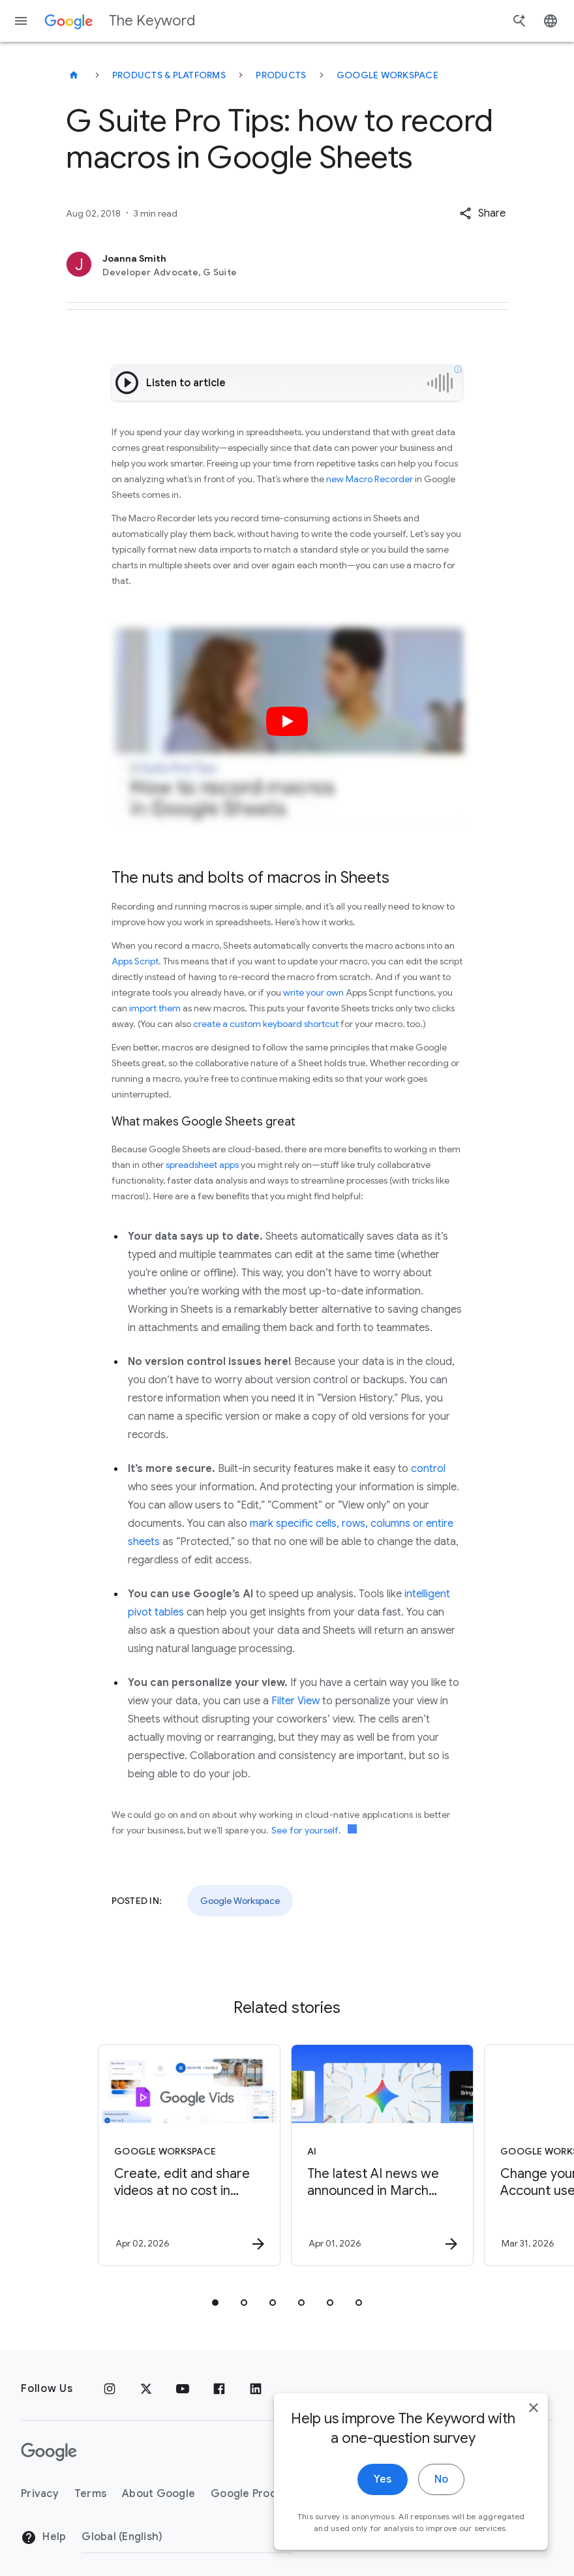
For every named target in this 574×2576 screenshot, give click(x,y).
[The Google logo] (49, 2452)
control (428, 1468)
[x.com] (146, 2388)
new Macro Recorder (369, 479)
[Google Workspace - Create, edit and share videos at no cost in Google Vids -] (189, 2155)
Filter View (295, 1701)
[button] (482, 213)
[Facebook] (219, 2388)
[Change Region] (188, 2537)
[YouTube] (182, 2388)
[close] (533, 2426)
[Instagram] (109, 2388)
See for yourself (305, 1830)
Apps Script (135, 961)
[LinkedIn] (255, 2388)
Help (43, 2537)
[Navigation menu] (21, 21)
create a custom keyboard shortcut (266, 1024)
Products (281, 75)
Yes (382, 2497)
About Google (158, 2493)
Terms (90, 2493)
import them (155, 1008)
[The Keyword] (73, 75)
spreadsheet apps (202, 1165)
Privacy (40, 2493)
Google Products (255, 2493)
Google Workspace (387, 75)
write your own (313, 992)
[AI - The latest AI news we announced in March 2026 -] (382, 2155)
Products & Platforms (169, 75)
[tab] (215, 2302)
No (441, 2497)
